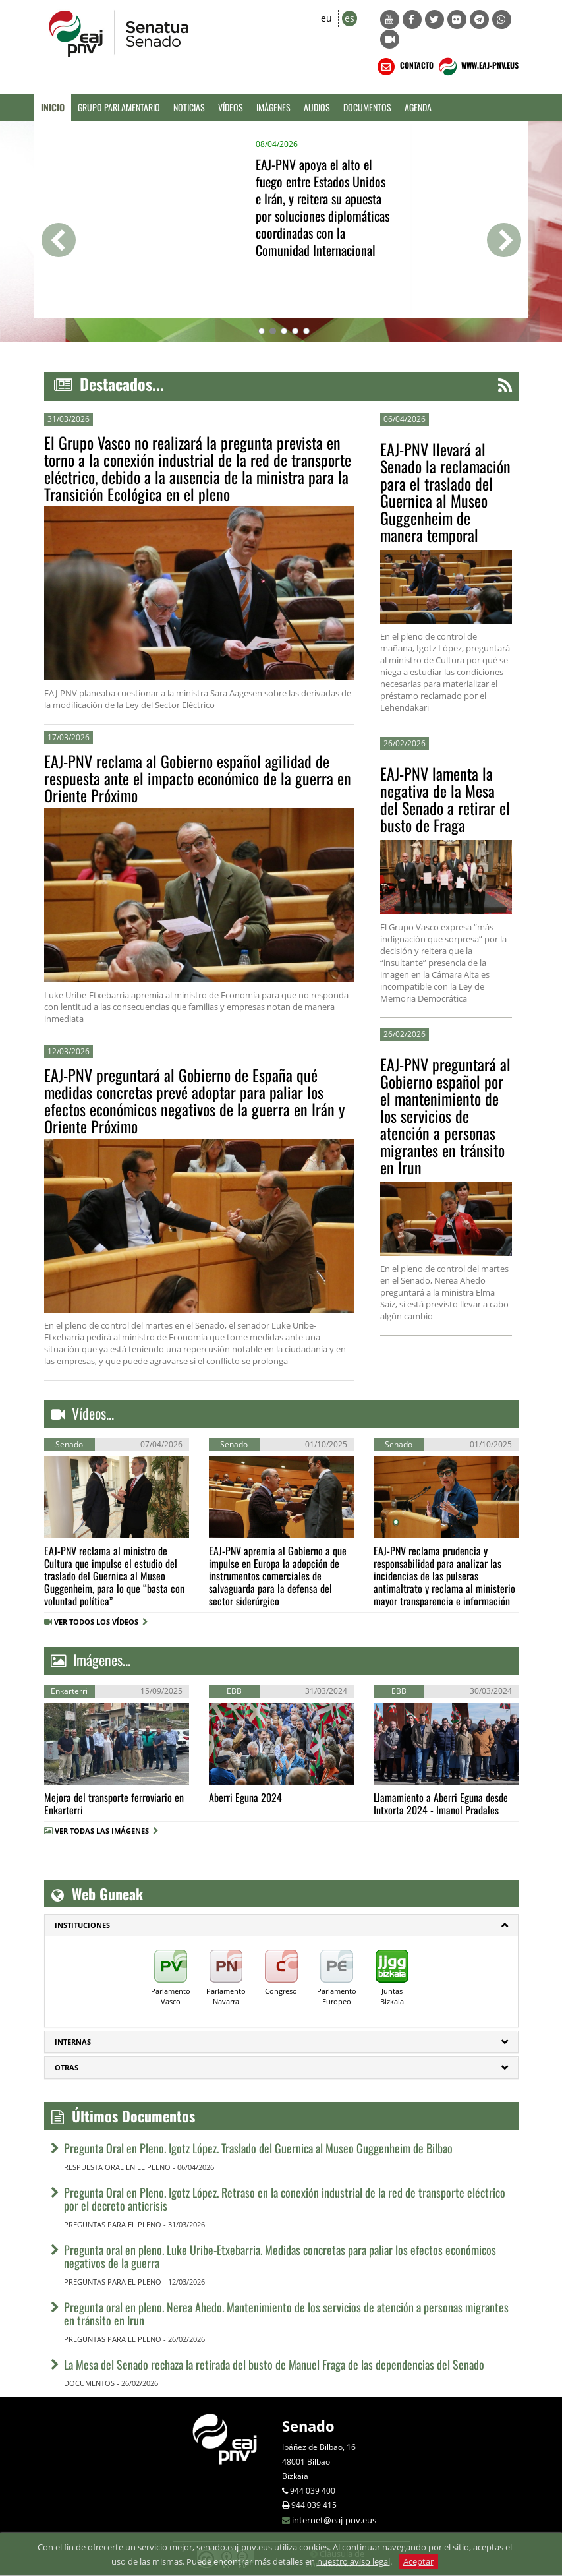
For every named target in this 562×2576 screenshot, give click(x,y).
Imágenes (273, 107)
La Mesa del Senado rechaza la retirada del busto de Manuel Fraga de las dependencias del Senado (274, 2364)
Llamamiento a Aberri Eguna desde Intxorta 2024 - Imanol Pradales (441, 1803)
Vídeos (230, 107)
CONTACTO (404, 66)
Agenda (418, 107)
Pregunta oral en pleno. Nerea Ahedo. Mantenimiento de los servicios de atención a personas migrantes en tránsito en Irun (286, 2313)
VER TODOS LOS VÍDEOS (101, 1622)
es (349, 18)
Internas (73, 2042)
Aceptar (418, 2561)
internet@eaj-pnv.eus (334, 2520)
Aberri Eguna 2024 (245, 1797)
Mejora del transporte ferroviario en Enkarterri (114, 1803)
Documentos (367, 107)
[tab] (281, 1925)
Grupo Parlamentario (119, 107)
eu (326, 18)
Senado (308, 2426)
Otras (66, 2067)
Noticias (189, 107)
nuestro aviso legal (353, 2561)
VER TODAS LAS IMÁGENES (102, 1831)
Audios (317, 107)
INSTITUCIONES (82, 1925)
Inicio (53, 107)
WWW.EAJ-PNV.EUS (477, 66)
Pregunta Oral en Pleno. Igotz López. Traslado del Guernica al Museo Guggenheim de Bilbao (258, 2148)
